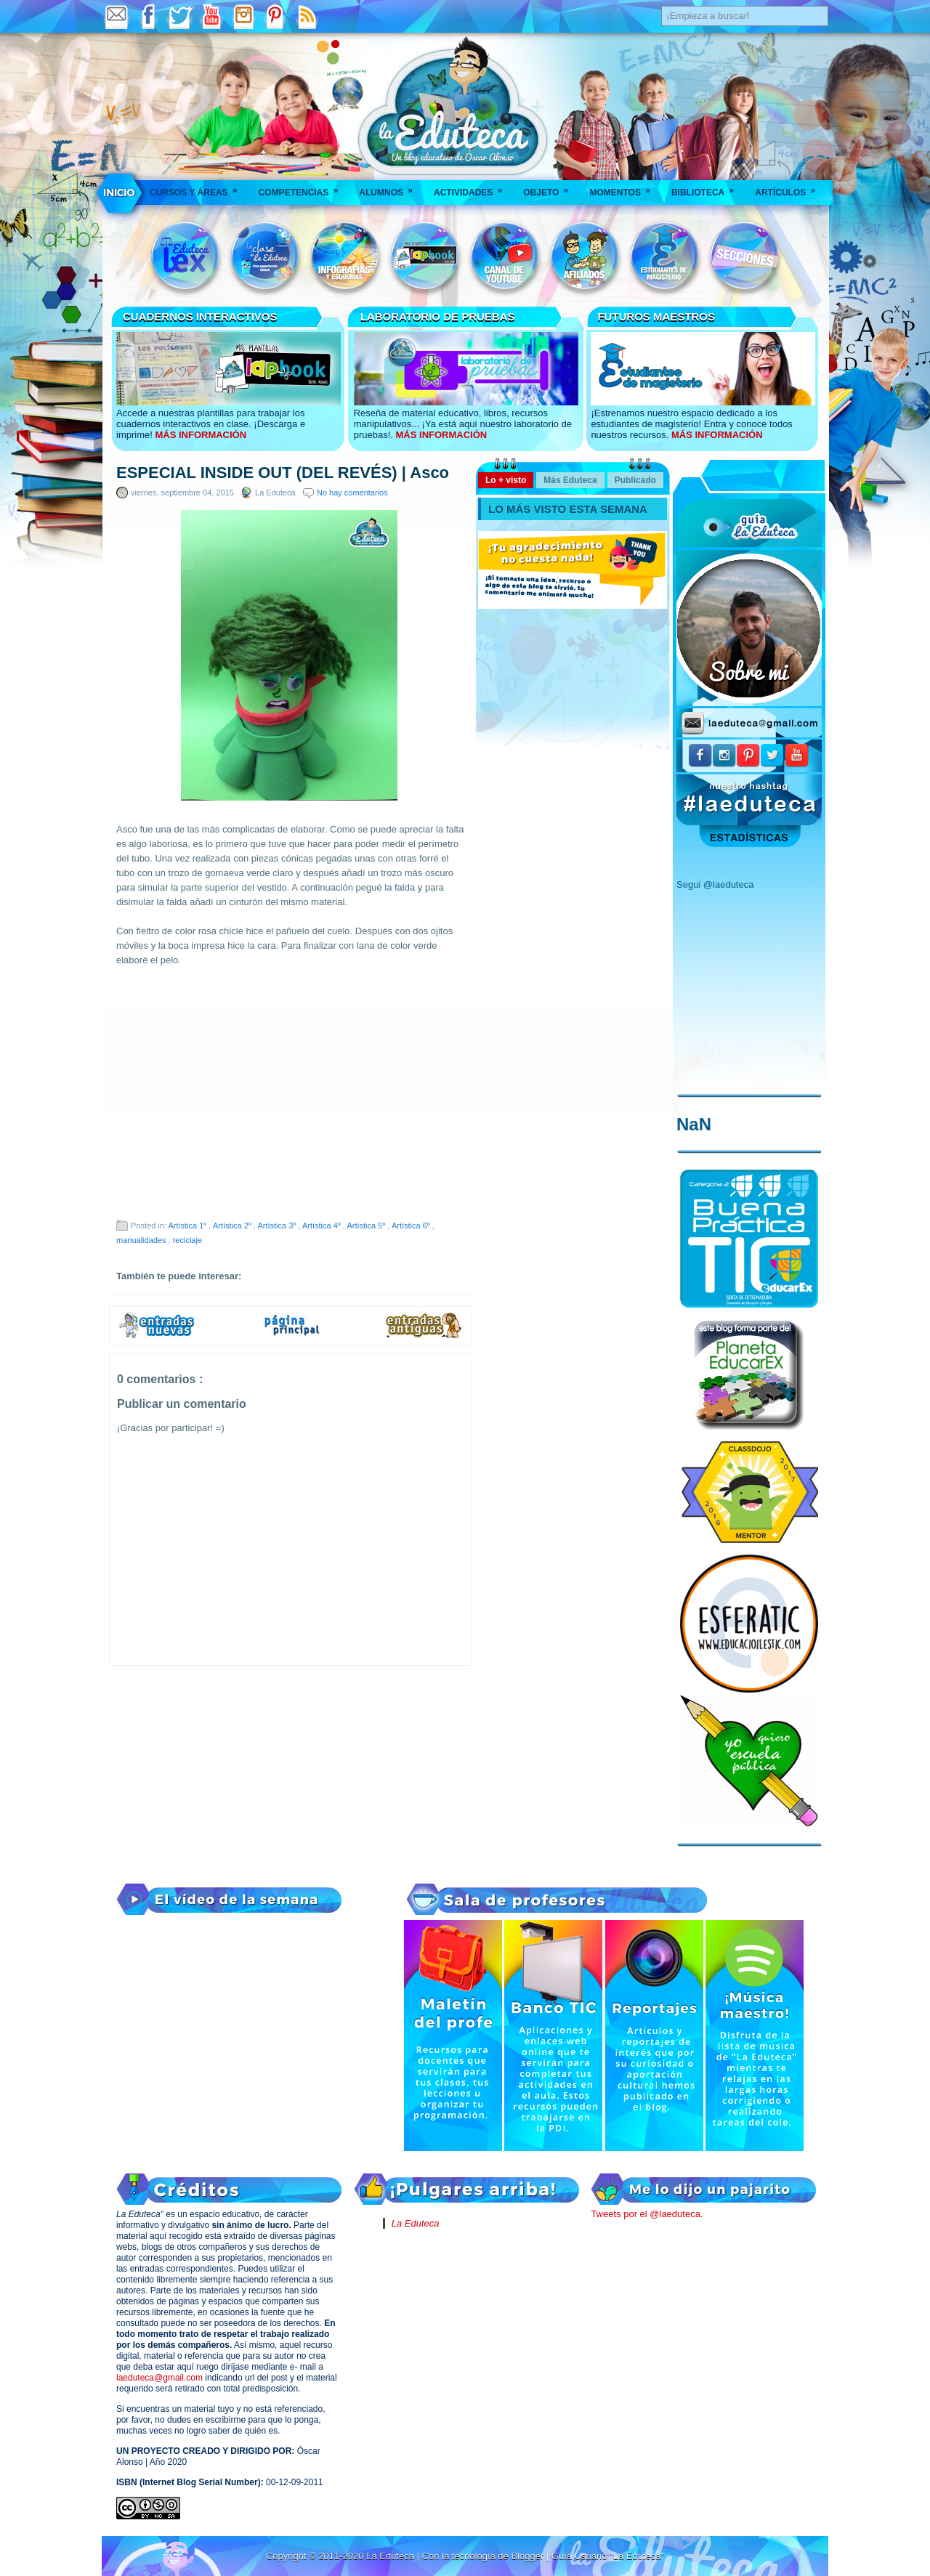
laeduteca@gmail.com (159, 2378)
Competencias (303, 188)
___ (120, 192)
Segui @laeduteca (714, 884)
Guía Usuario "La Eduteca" (607, 2556)
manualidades (142, 1240)
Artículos (790, 188)
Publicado (635, 480)
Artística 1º (188, 1225)
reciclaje (187, 1240)
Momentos (624, 188)
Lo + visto (505, 480)
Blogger (528, 2556)
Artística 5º (367, 1225)
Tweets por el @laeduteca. (647, 2213)
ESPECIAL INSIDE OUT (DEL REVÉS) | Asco (282, 473)
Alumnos (390, 188)
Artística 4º (322, 1225)
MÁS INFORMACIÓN (200, 434)
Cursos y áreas (198, 188)
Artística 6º (412, 1225)
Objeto (550, 188)
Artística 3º (277, 1225)
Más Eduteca (570, 480)
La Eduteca (416, 2223)
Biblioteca (707, 188)
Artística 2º (233, 1225)
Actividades (473, 188)
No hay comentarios (352, 492)
